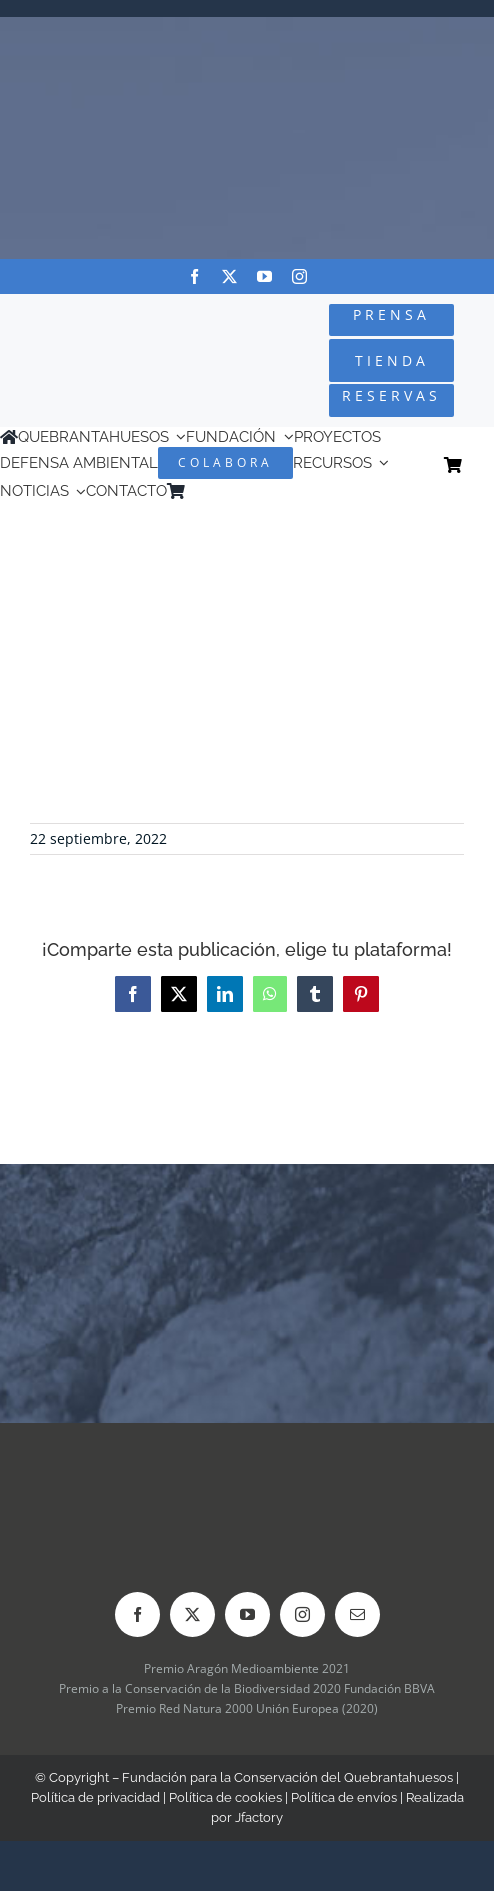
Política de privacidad (95, 1797)
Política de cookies (225, 1797)
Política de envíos (344, 1797)
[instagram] (299, 276)
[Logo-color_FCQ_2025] (83, 336)
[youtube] (264, 276)
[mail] (357, 1614)
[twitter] (229, 276)
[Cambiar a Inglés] (223, 491)
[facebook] (194, 276)
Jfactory (259, 1817)
